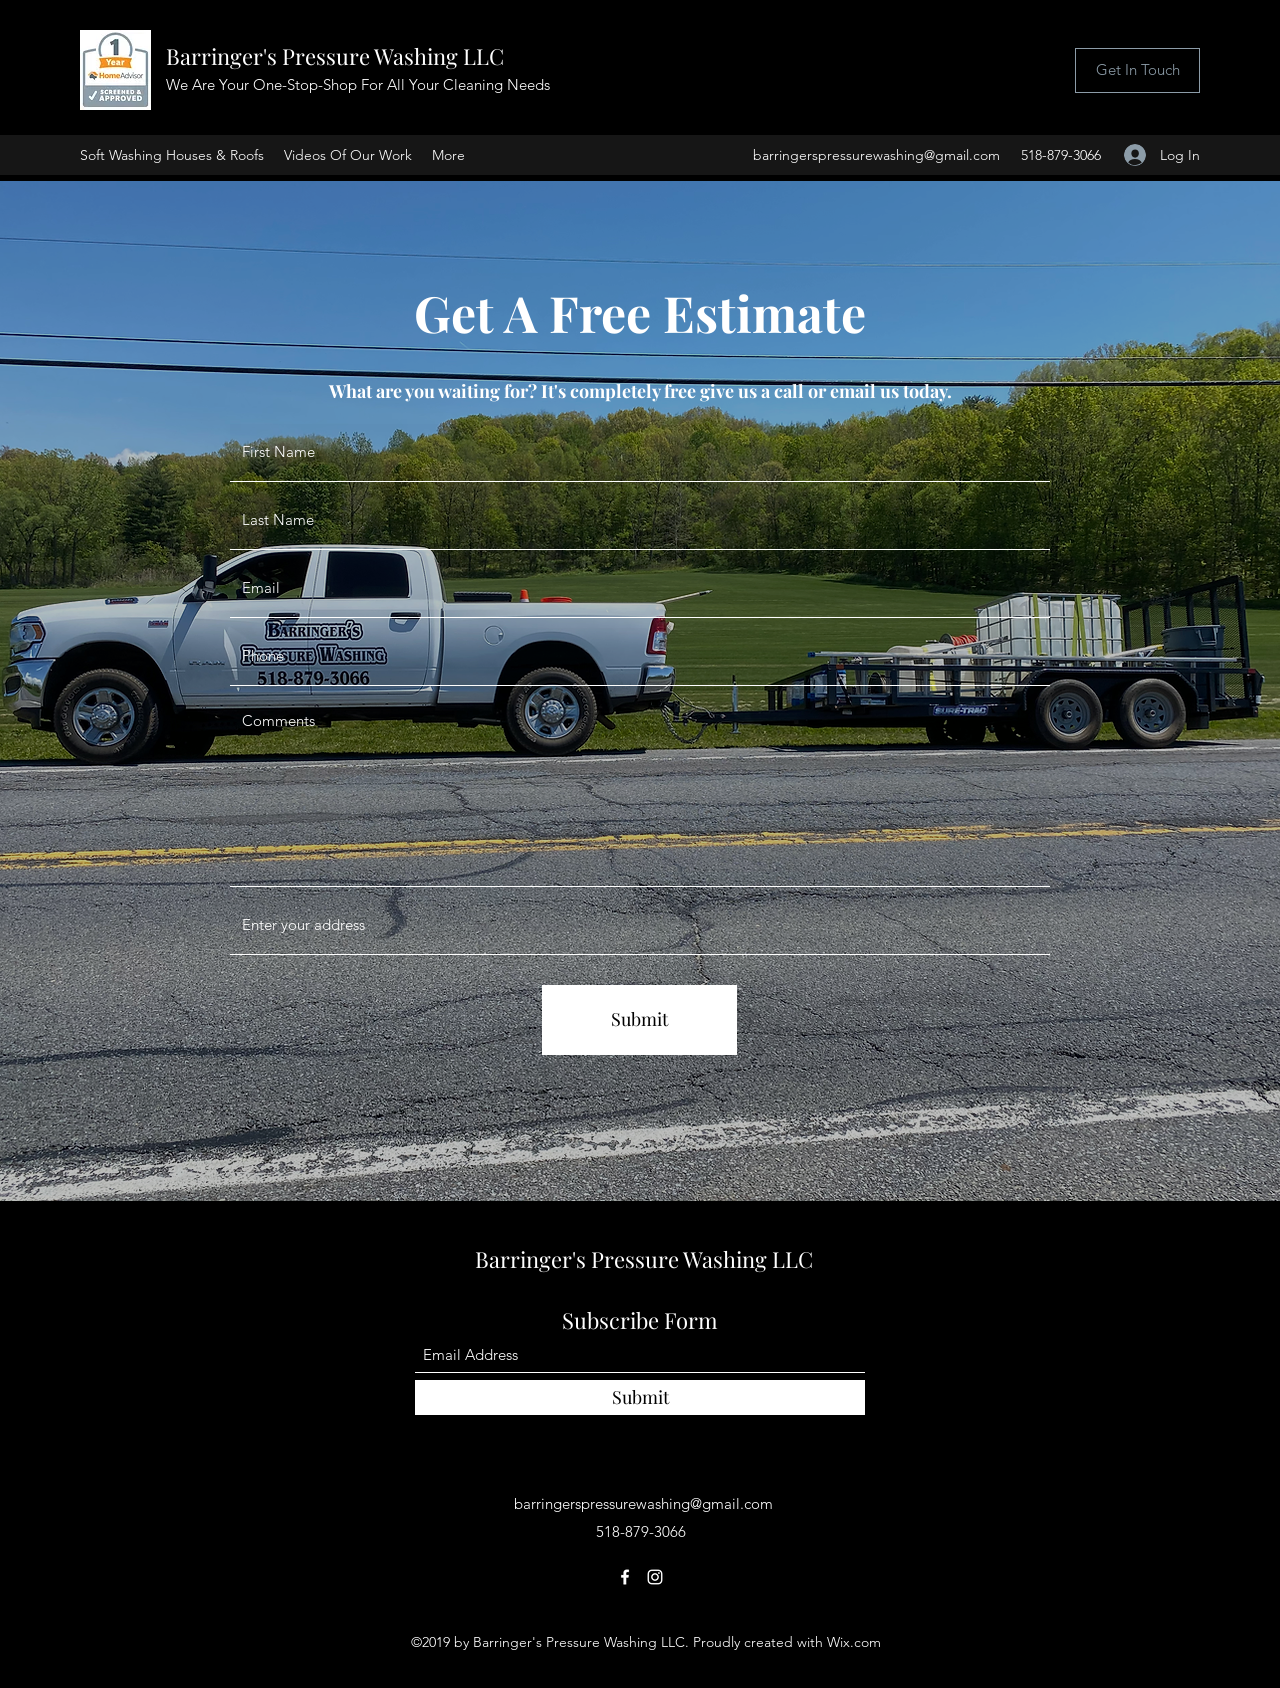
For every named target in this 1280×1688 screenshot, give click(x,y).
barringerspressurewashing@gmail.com (876, 155)
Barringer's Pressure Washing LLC (335, 56)
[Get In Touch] (1137, 70)
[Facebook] (625, 1577)
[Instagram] (655, 1577)
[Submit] (639, 1020)
